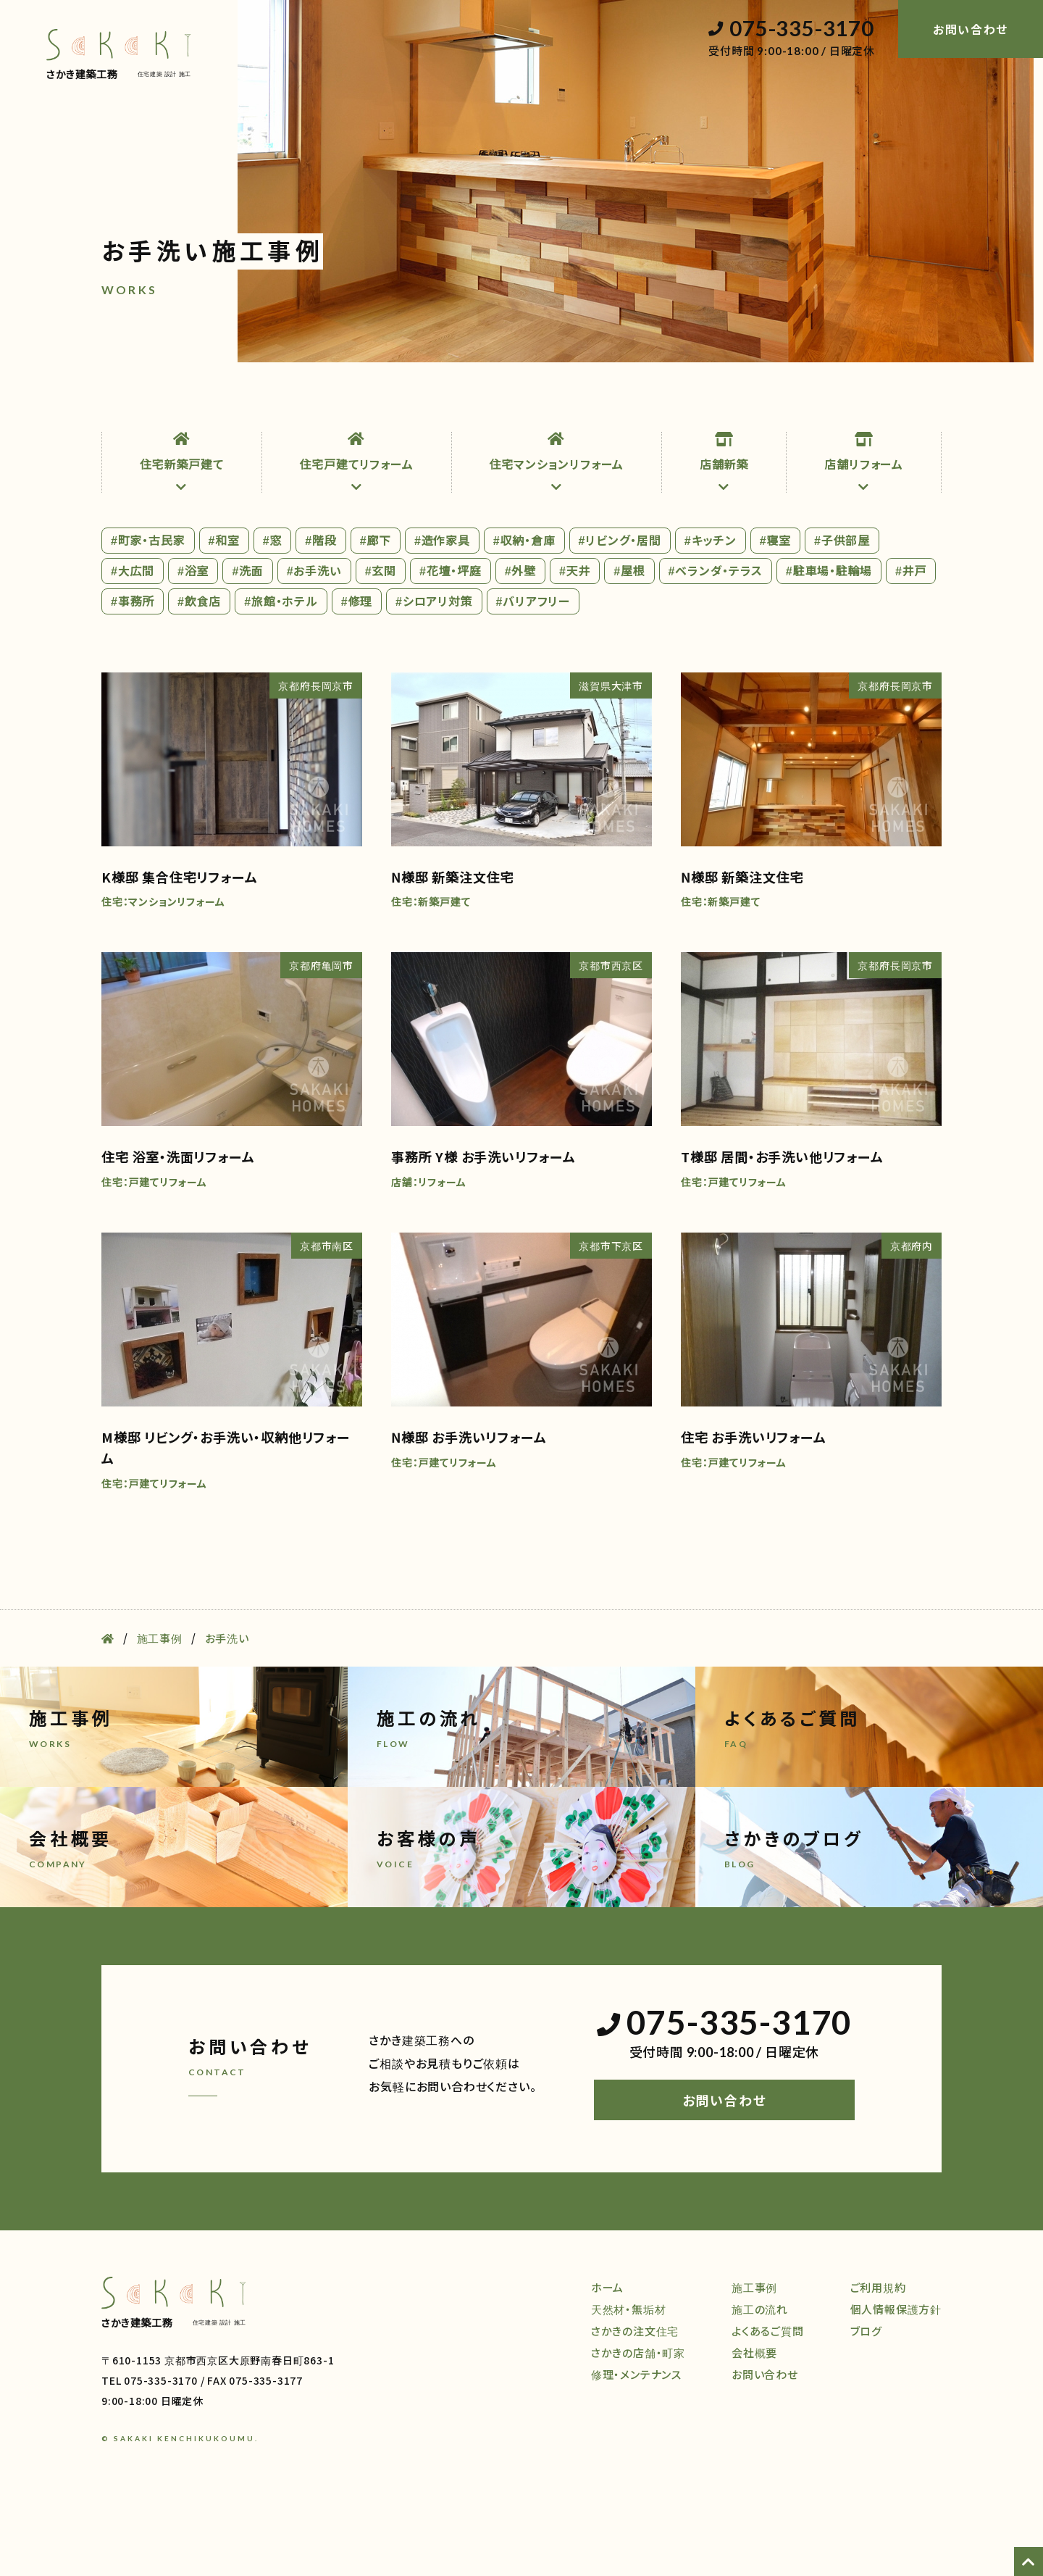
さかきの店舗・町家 (638, 2425)
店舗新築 (724, 534)
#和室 (224, 612)
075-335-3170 (791, 28)
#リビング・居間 (620, 612)
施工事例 (580, 401)
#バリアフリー (533, 673)
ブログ (925, 401)
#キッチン (710, 612)
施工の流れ (663, 401)
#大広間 (132, 642)
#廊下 (375, 612)
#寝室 (775, 612)
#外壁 (520, 642)
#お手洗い (314, 642)
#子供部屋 (842, 612)
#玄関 (380, 642)
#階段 (320, 612)
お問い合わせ (724, 2173)
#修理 (356, 673)
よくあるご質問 (768, 2403)
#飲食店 (199, 673)
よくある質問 (756, 401)
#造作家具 (442, 612)
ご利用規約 (878, 2359)
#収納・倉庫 (524, 612)
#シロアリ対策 (434, 673)
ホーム (118, 401)
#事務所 (132, 673)
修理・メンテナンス (481, 401)
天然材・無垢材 (204, 401)
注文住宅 (296, 401)
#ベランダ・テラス (716, 642)
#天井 (574, 642)
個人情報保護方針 (896, 2381)
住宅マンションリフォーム (557, 534)
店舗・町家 (377, 401)
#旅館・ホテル (281, 673)
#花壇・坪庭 (450, 642)
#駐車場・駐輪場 (829, 642)
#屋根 (629, 642)
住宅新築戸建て (181, 534)
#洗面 (247, 642)
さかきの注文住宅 (635, 2403)
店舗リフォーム (864, 534)
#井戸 (910, 642)
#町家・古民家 (148, 612)
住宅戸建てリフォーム (356, 534)
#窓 (272, 612)
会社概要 (848, 401)
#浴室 (193, 642)
